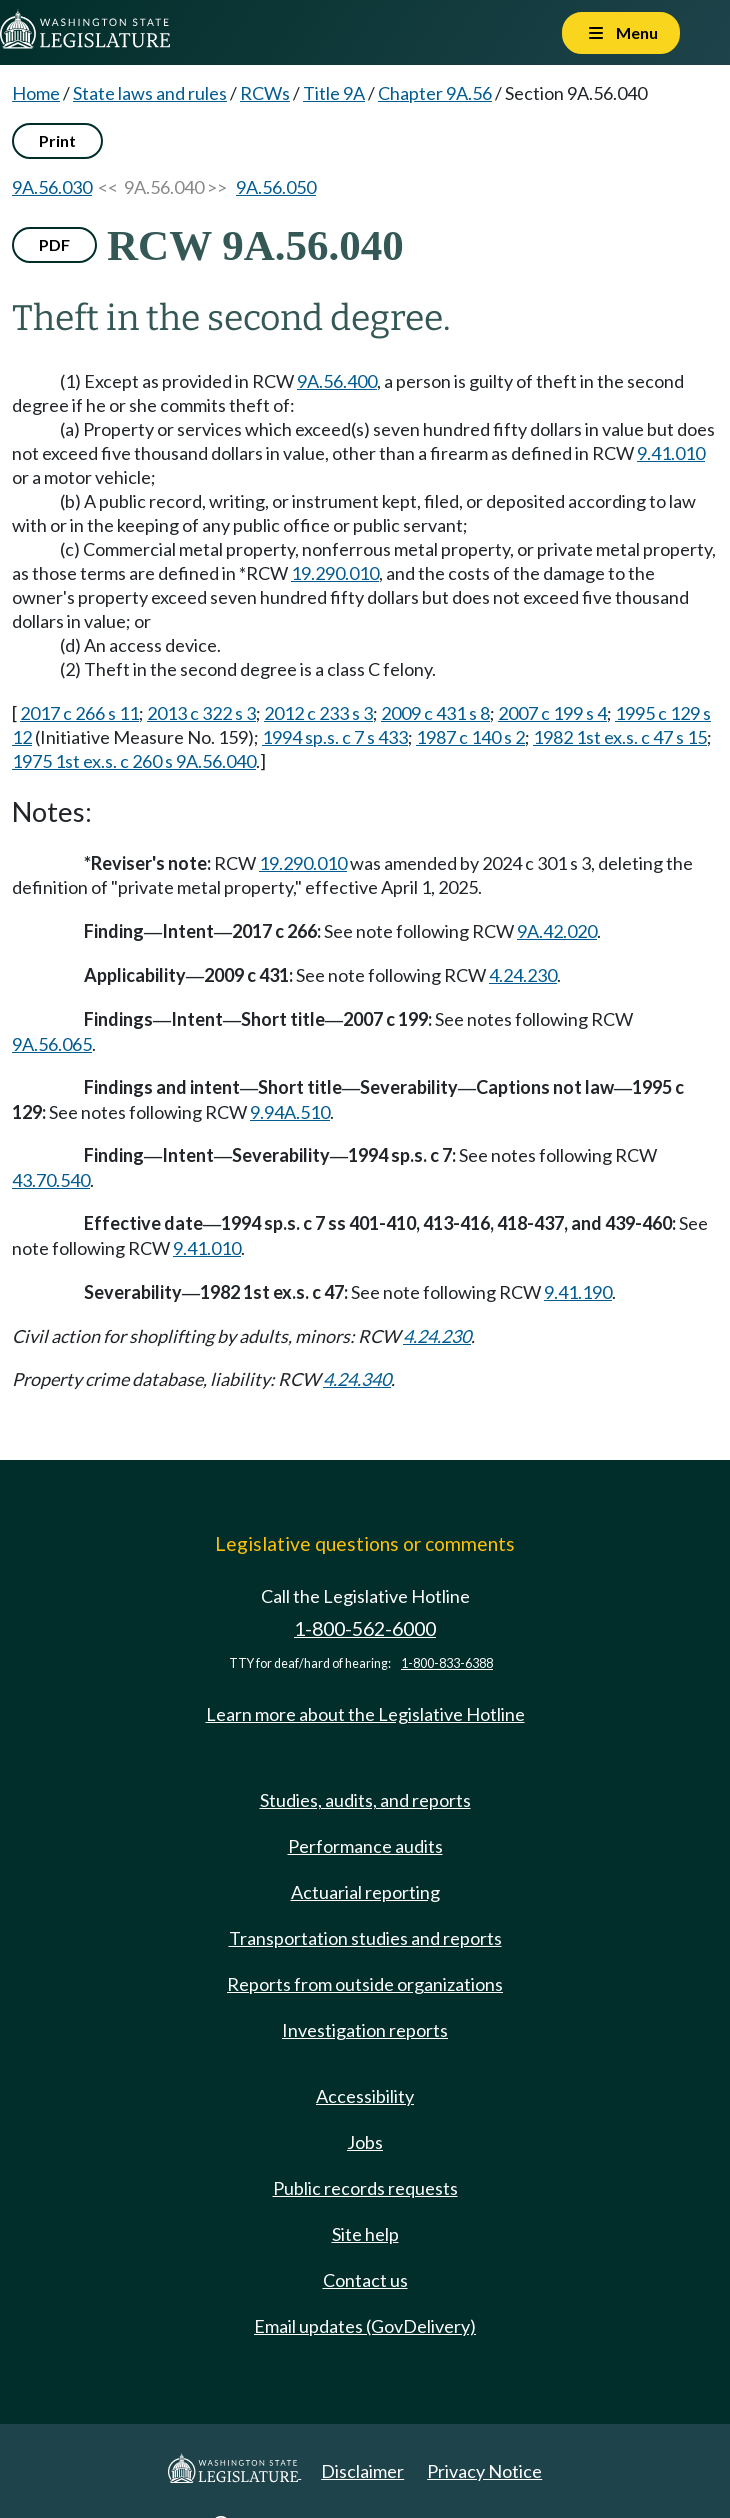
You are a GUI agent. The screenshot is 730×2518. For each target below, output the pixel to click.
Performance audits (365, 1846)
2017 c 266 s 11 (79, 713)
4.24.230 (523, 975)
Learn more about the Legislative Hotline (365, 1714)
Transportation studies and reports (365, 1938)
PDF (54, 244)
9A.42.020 (557, 931)
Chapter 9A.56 (435, 93)
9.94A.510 (290, 1112)
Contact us (365, 2280)
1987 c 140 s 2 (470, 737)
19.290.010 (335, 573)
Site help (365, 2234)
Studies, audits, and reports (365, 1800)
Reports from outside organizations (365, 1984)
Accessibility (365, 2096)
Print (57, 140)
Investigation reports (365, 2030)
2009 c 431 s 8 (435, 713)
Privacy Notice (484, 2471)
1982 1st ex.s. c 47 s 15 (620, 737)
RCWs (265, 93)
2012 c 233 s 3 (318, 713)
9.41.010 (671, 453)
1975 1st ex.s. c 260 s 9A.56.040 (134, 761)
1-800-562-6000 (365, 1628)
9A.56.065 (52, 1044)
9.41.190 (578, 1292)
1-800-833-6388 (447, 1663)
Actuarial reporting (365, 1892)
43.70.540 (51, 1180)
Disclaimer (362, 2471)
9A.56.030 (52, 187)
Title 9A (334, 93)
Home (36, 93)
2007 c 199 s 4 (552, 713)
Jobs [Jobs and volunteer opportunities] (365, 2142)
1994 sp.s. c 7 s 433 (335, 737)
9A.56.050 (276, 187)
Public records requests (365, 2188)
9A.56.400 (337, 381)
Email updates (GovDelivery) (365, 2326)
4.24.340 (357, 1379)
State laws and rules (150, 93)
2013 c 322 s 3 (201, 713)
